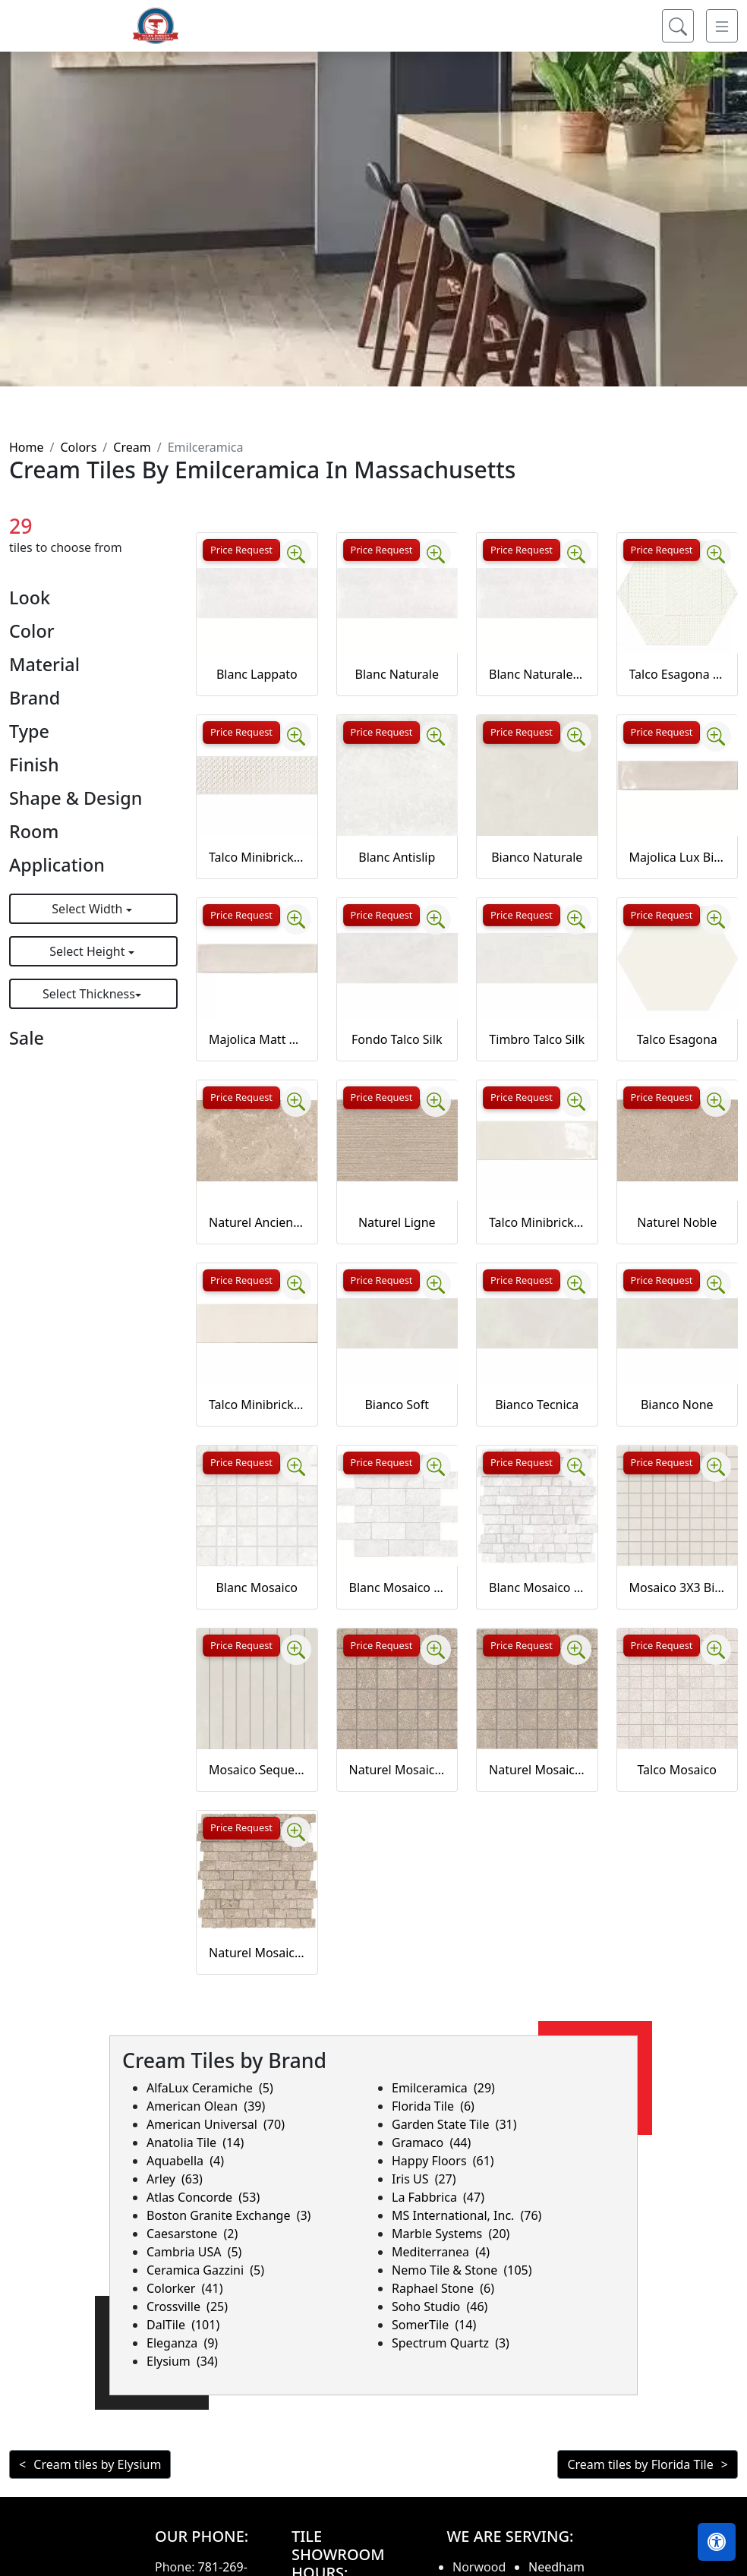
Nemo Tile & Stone (462, 2270)
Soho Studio (439, 2306)
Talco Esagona (677, 1039)
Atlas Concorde (203, 2197)
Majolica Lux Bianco (677, 857)
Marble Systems (450, 2233)
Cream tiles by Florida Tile (640, 2464)
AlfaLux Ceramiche (210, 2087)
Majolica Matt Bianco (257, 1039)
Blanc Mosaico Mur (397, 1587)
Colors (78, 447)
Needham (556, 2567)
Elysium (182, 2361)
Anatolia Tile (195, 2142)
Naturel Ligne (397, 1222)
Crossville (187, 2306)
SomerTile (434, 2324)
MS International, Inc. (466, 2215)
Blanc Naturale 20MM (537, 674)
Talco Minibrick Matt (257, 1404)
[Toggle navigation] (722, 38)
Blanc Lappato (257, 674)
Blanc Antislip (396, 857)
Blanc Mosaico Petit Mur (537, 1587)
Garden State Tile (454, 2124)
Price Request (241, 550)
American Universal (216, 2124)
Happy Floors (443, 2160)
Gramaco (431, 2142)
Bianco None (677, 1404)
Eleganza (182, 2343)
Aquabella (185, 2160)
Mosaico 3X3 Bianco (677, 1587)
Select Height (88, 951)
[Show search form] (678, 38)
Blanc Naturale (397, 674)
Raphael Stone (443, 2288)
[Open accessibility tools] (717, 2542)
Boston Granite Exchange (228, 2215)
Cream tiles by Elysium (97, 2464)
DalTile (183, 2324)
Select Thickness (89, 993)
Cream (131, 447)
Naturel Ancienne (257, 1222)
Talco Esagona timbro (677, 674)
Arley (175, 2179)
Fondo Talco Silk (396, 1039)
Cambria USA (194, 2251)
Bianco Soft (396, 1404)
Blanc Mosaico (257, 1587)
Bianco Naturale (536, 857)
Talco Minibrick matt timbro (257, 857)
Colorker (184, 2288)
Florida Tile (433, 2106)
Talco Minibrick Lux (537, 1222)
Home (26, 447)
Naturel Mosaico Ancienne (397, 1769)
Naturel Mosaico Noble (537, 1769)
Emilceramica (443, 2087)
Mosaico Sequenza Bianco (257, 1769)
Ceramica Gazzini (205, 2270)
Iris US (424, 2179)
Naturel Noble (677, 1222)
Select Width (88, 908)
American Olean (206, 2106)
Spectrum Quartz (450, 2343)
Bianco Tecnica (536, 1404)
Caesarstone (192, 2233)
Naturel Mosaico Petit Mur (257, 1952)
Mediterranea (441, 2251)
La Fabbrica (438, 2197)
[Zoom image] (296, 554)
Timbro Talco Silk (537, 1039)
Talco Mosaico (677, 1769)
